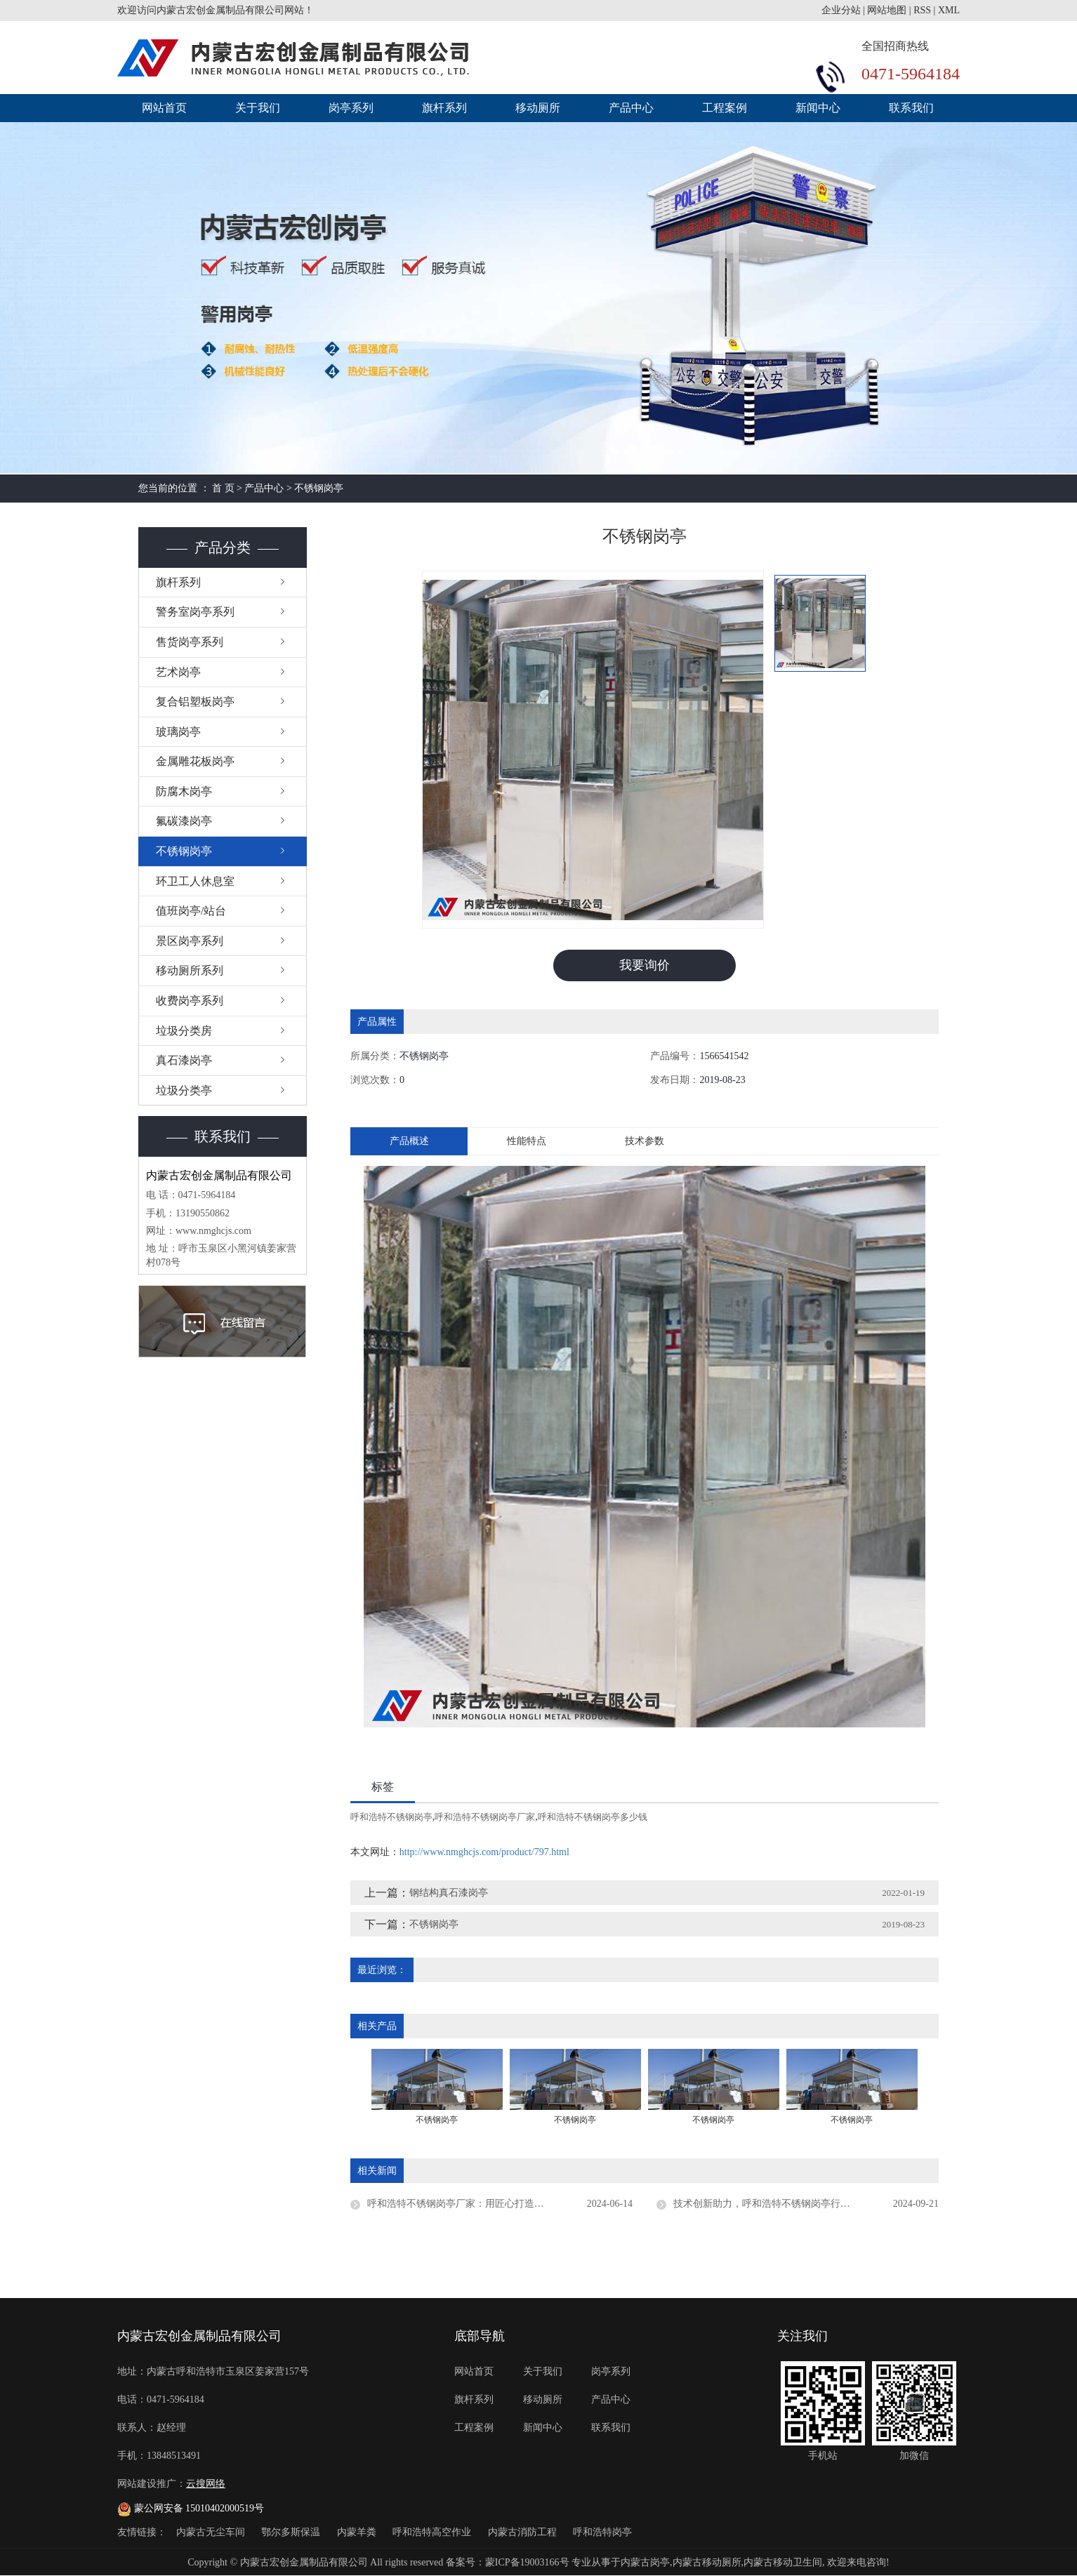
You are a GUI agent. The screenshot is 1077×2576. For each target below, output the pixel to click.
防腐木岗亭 (184, 791)
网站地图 (886, 10)
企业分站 (841, 10)
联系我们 (911, 108)
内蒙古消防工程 (524, 2532)
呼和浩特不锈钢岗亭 (391, 1817)
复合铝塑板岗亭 (195, 702)
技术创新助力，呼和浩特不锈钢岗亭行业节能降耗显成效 (796, 2203)
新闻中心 (817, 108)
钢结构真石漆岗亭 (448, 1892)
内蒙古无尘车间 (212, 2532)
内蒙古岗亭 (645, 2562)
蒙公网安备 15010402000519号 (190, 2508)
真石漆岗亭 (184, 1060)
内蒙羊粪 (358, 2532)
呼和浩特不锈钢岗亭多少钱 (592, 1817)
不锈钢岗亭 (318, 488)
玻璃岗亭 (178, 732)
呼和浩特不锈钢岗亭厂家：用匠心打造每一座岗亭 (475, 2203)
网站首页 (164, 108)
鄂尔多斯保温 (292, 2532)
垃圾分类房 (184, 1031)
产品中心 (631, 108)
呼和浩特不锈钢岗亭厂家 (485, 1817)
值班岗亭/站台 (191, 911)
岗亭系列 (351, 108)
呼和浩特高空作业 (433, 2532)
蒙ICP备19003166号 (527, 2562)
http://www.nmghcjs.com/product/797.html (484, 1852)
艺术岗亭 (178, 672)
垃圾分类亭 (184, 1090)
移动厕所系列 (189, 970)
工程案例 (724, 108)
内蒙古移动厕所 (707, 2562)
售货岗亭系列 (189, 642)
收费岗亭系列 (189, 1001)
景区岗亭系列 (189, 941)
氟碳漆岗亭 (184, 821)
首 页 (223, 488)
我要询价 (644, 965)
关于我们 (257, 108)
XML (949, 10)
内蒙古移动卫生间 (783, 2562)
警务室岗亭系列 (195, 612)
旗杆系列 (444, 108)
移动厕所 (537, 108)
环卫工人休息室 (195, 881)
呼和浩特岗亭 (602, 2532)
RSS (922, 10)
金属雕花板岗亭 (195, 761)
